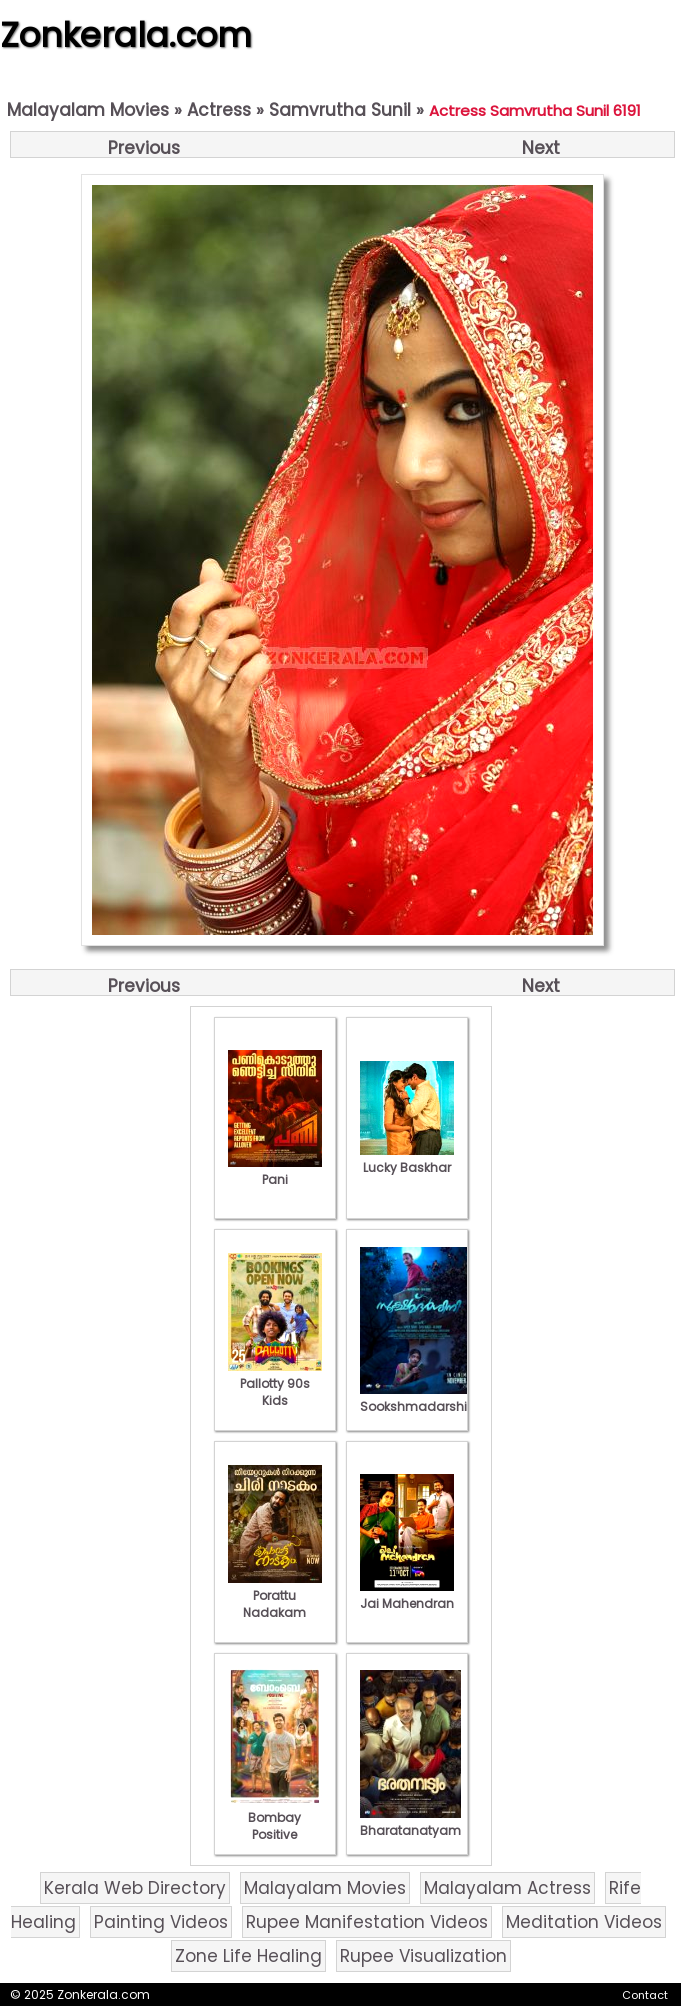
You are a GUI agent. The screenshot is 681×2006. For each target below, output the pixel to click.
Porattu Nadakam (275, 1595)
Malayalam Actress (507, 1888)
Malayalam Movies (88, 110)
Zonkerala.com (126, 35)
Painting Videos (161, 1922)
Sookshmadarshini (419, 1398)
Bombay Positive (275, 1817)
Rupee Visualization (423, 1956)
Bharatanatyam (410, 1822)
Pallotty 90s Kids (275, 1383)
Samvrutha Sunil (340, 110)
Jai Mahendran (407, 1595)
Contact (645, 1995)
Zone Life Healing (248, 1956)
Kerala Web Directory (135, 1888)
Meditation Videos (584, 1922)
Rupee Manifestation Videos (367, 1922)
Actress (219, 110)
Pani (275, 1171)
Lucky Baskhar (407, 1159)
